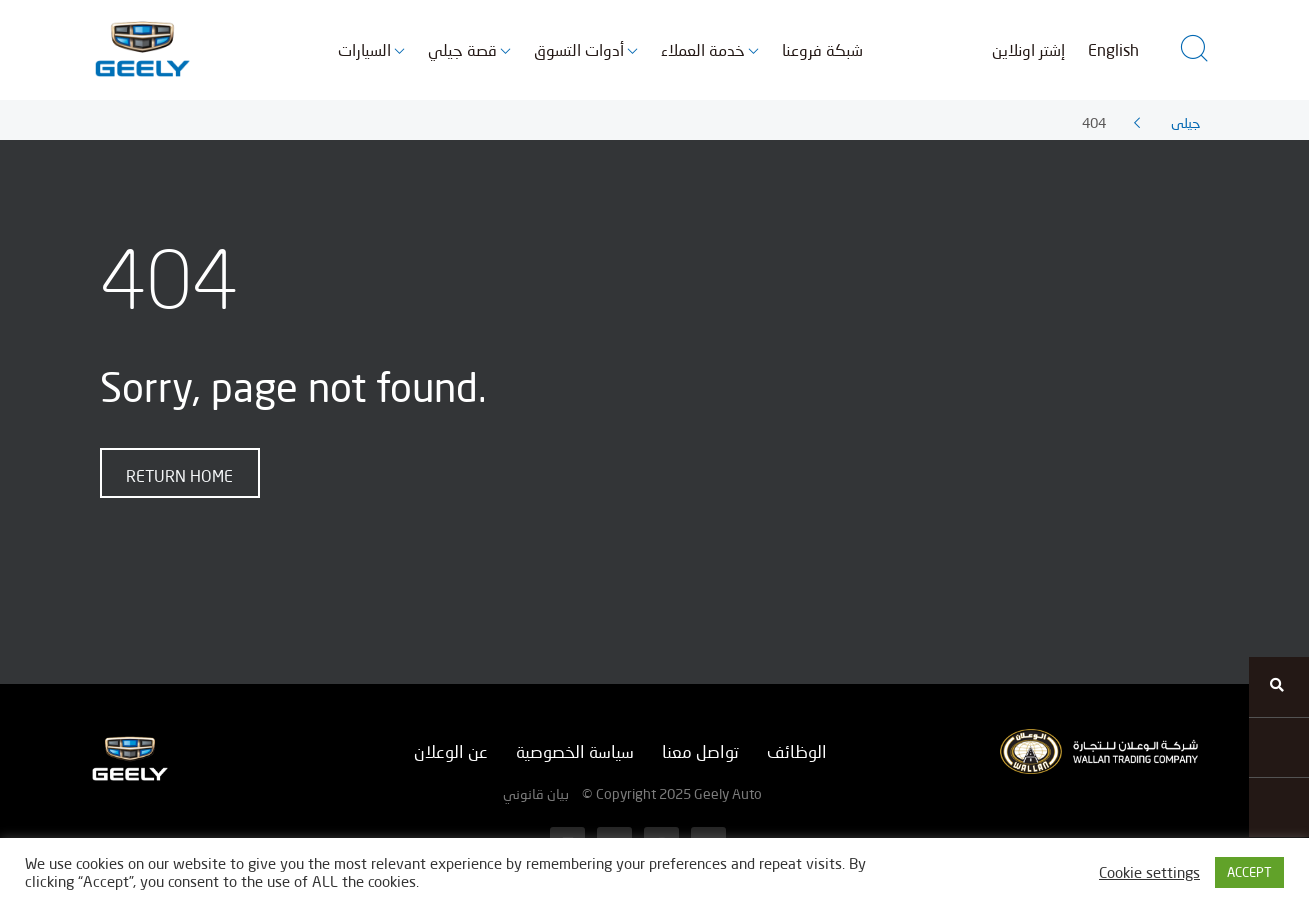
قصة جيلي (462, 49)
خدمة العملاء (703, 49)
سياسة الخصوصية (575, 751)
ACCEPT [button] (1249, 872)
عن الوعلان (451, 751)
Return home (179, 475)
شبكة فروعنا (822, 49)
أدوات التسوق (579, 49)
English (1113, 49)
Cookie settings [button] (1149, 872)
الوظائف (797, 751)
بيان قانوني (536, 793)
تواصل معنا (700, 751)
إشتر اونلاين (1028, 49)
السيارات (364, 49)
